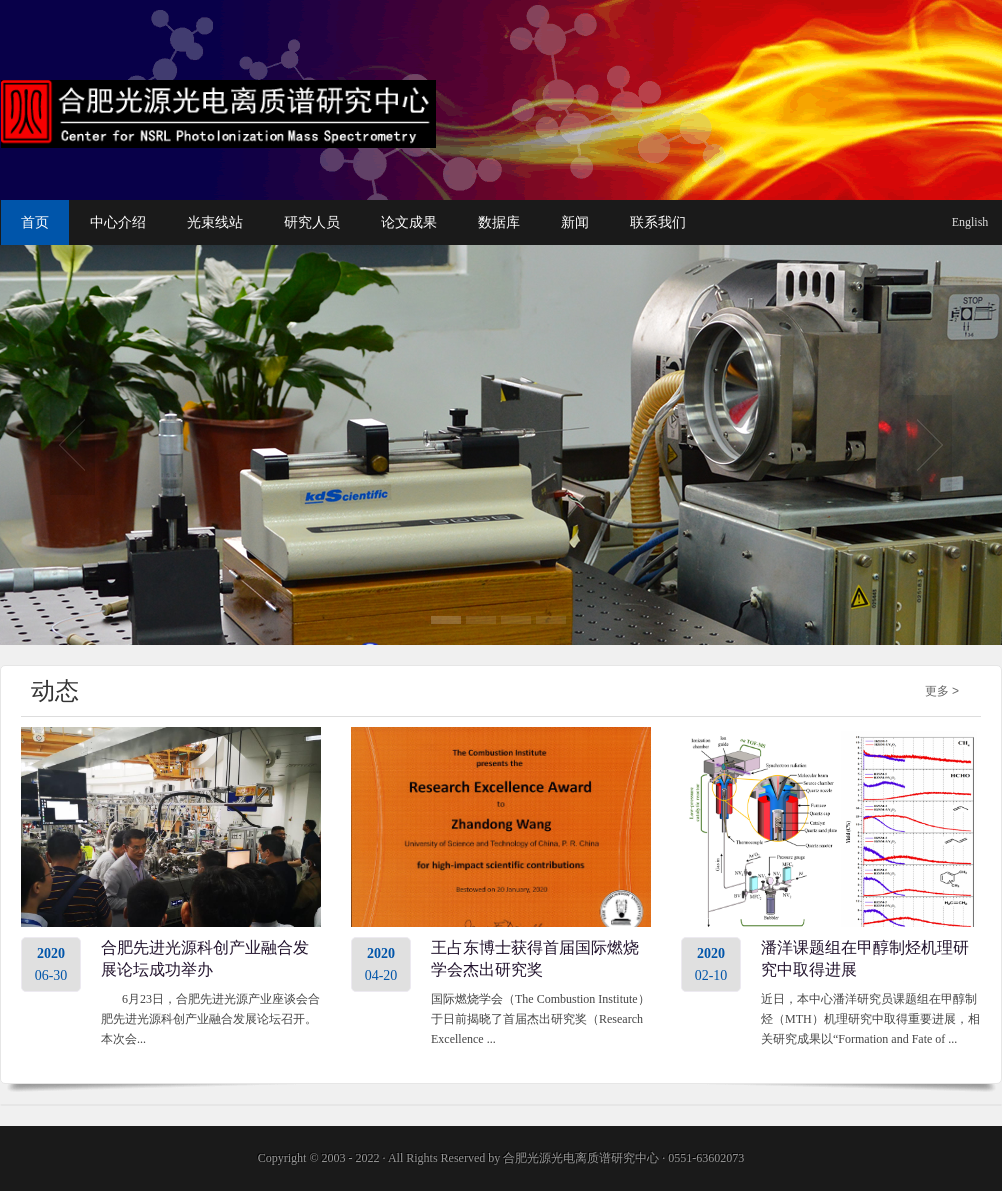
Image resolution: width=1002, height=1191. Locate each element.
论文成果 (409, 222)
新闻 (575, 222)
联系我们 (658, 222)
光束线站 (215, 222)
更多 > (942, 691)
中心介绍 (118, 222)
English (970, 222)
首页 (35, 222)
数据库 (499, 222)
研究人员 (312, 222)
